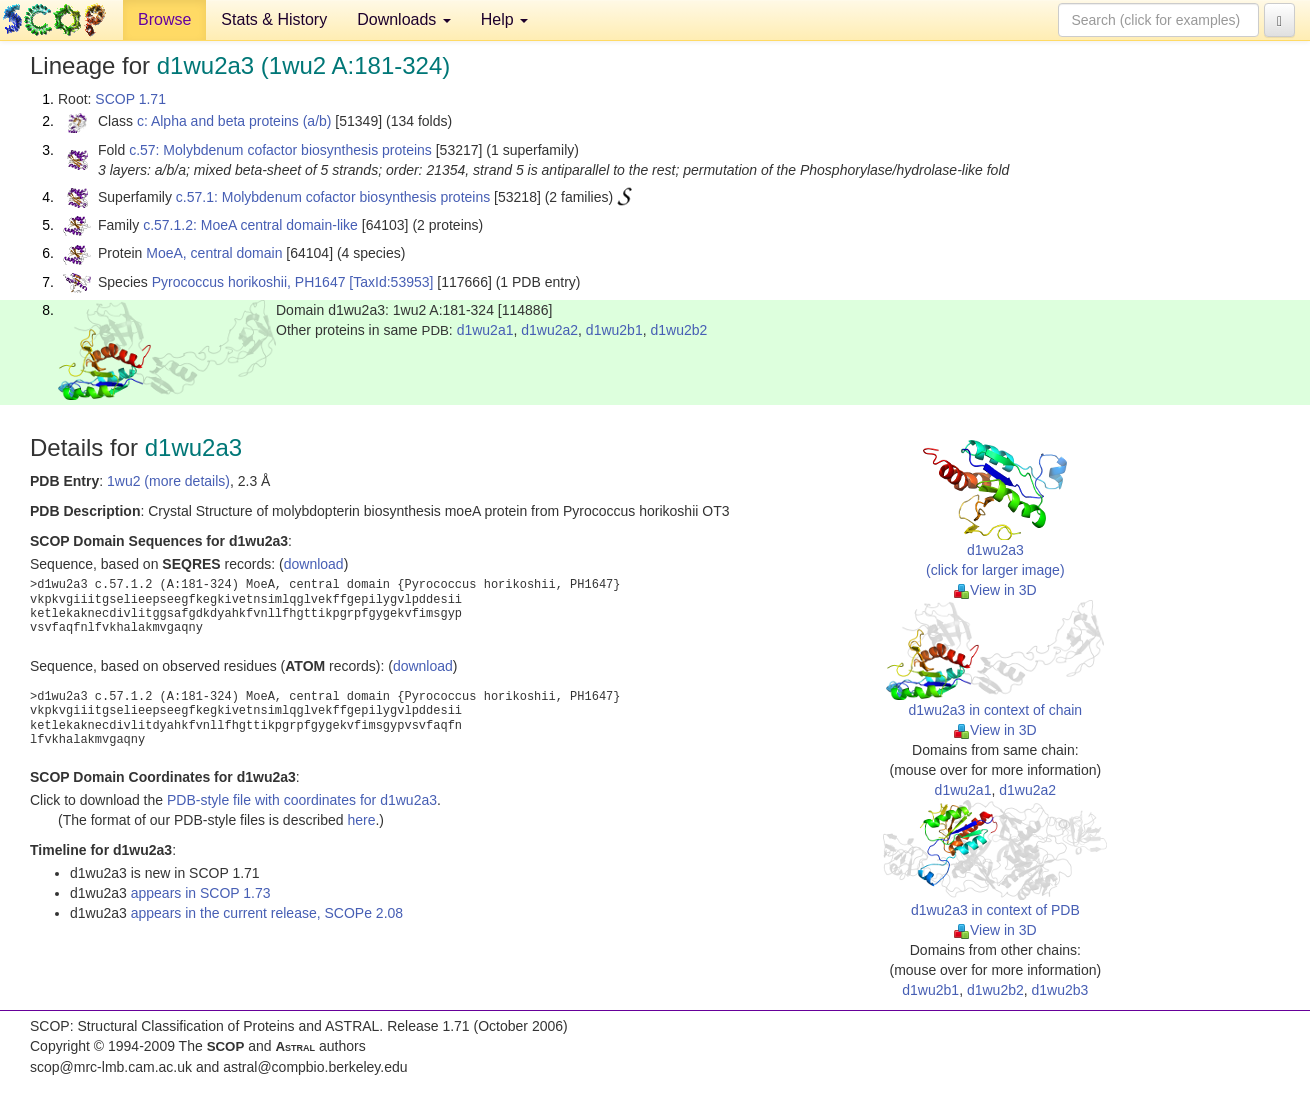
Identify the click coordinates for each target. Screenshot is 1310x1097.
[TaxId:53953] (391, 282)
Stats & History (274, 19)
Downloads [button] (404, 19)
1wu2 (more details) (168, 481)
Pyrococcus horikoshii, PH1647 (249, 282)
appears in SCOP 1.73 (201, 893)
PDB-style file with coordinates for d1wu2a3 (302, 800)
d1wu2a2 (549, 330)
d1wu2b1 (614, 330)
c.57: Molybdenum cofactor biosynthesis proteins (280, 150)
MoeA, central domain (214, 253)
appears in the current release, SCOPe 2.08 (267, 913)
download (314, 564)
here (361, 820)
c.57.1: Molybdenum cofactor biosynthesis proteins (333, 197)
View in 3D (995, 590)
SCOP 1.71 (130, 99)
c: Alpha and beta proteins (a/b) (234, 121)
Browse (164, 19)
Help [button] (504, 19)
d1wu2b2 (678, 330)
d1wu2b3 (1060, 990)
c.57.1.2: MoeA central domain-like (250, 225)
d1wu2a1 (485, 330)
